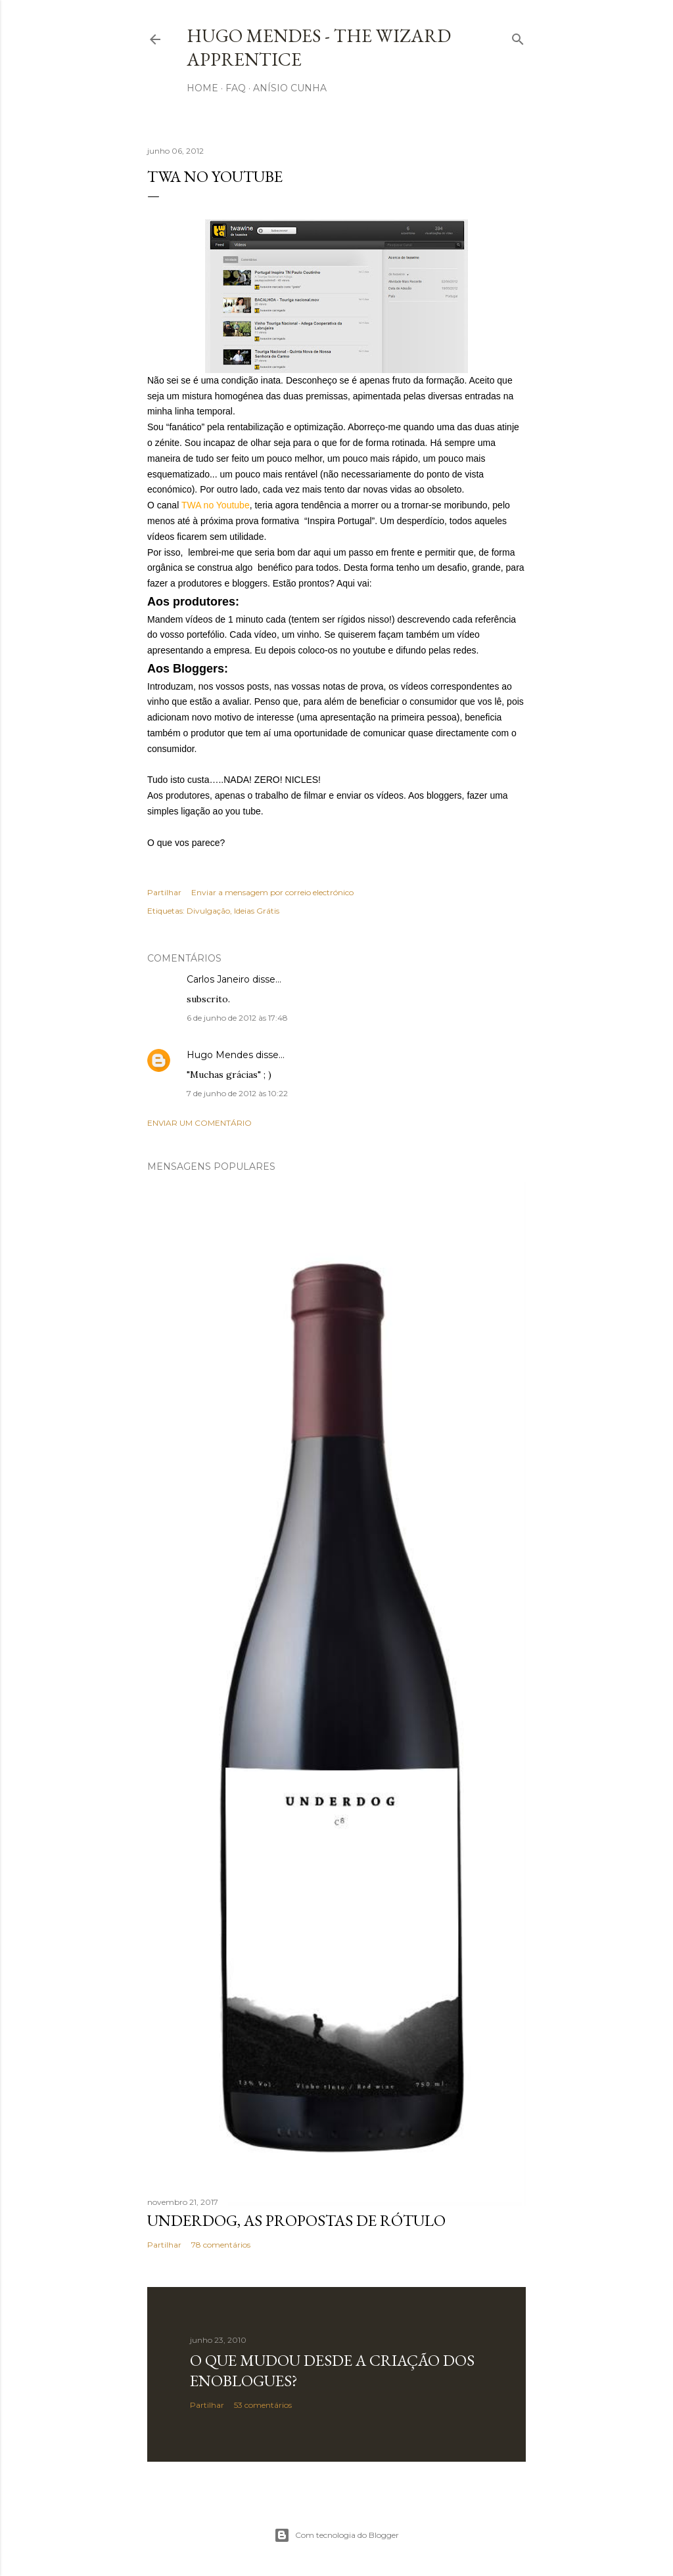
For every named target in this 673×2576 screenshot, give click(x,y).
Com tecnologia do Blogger (336, 2535)
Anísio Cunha (290, 88)
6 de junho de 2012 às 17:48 (237, 1018)
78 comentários (220, 2245)
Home (202, 88)
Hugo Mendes (220, 1055)
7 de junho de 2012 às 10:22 (237, 1093)
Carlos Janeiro (218, 979)
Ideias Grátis (256, 911)
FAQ (235, 88)
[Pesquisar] (518, 36)
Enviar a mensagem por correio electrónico (272, 892)
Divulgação (208, 911)
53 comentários (263, 2405)
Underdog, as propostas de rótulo (296, 2220)
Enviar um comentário (199, 1123)
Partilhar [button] (164, 892)
